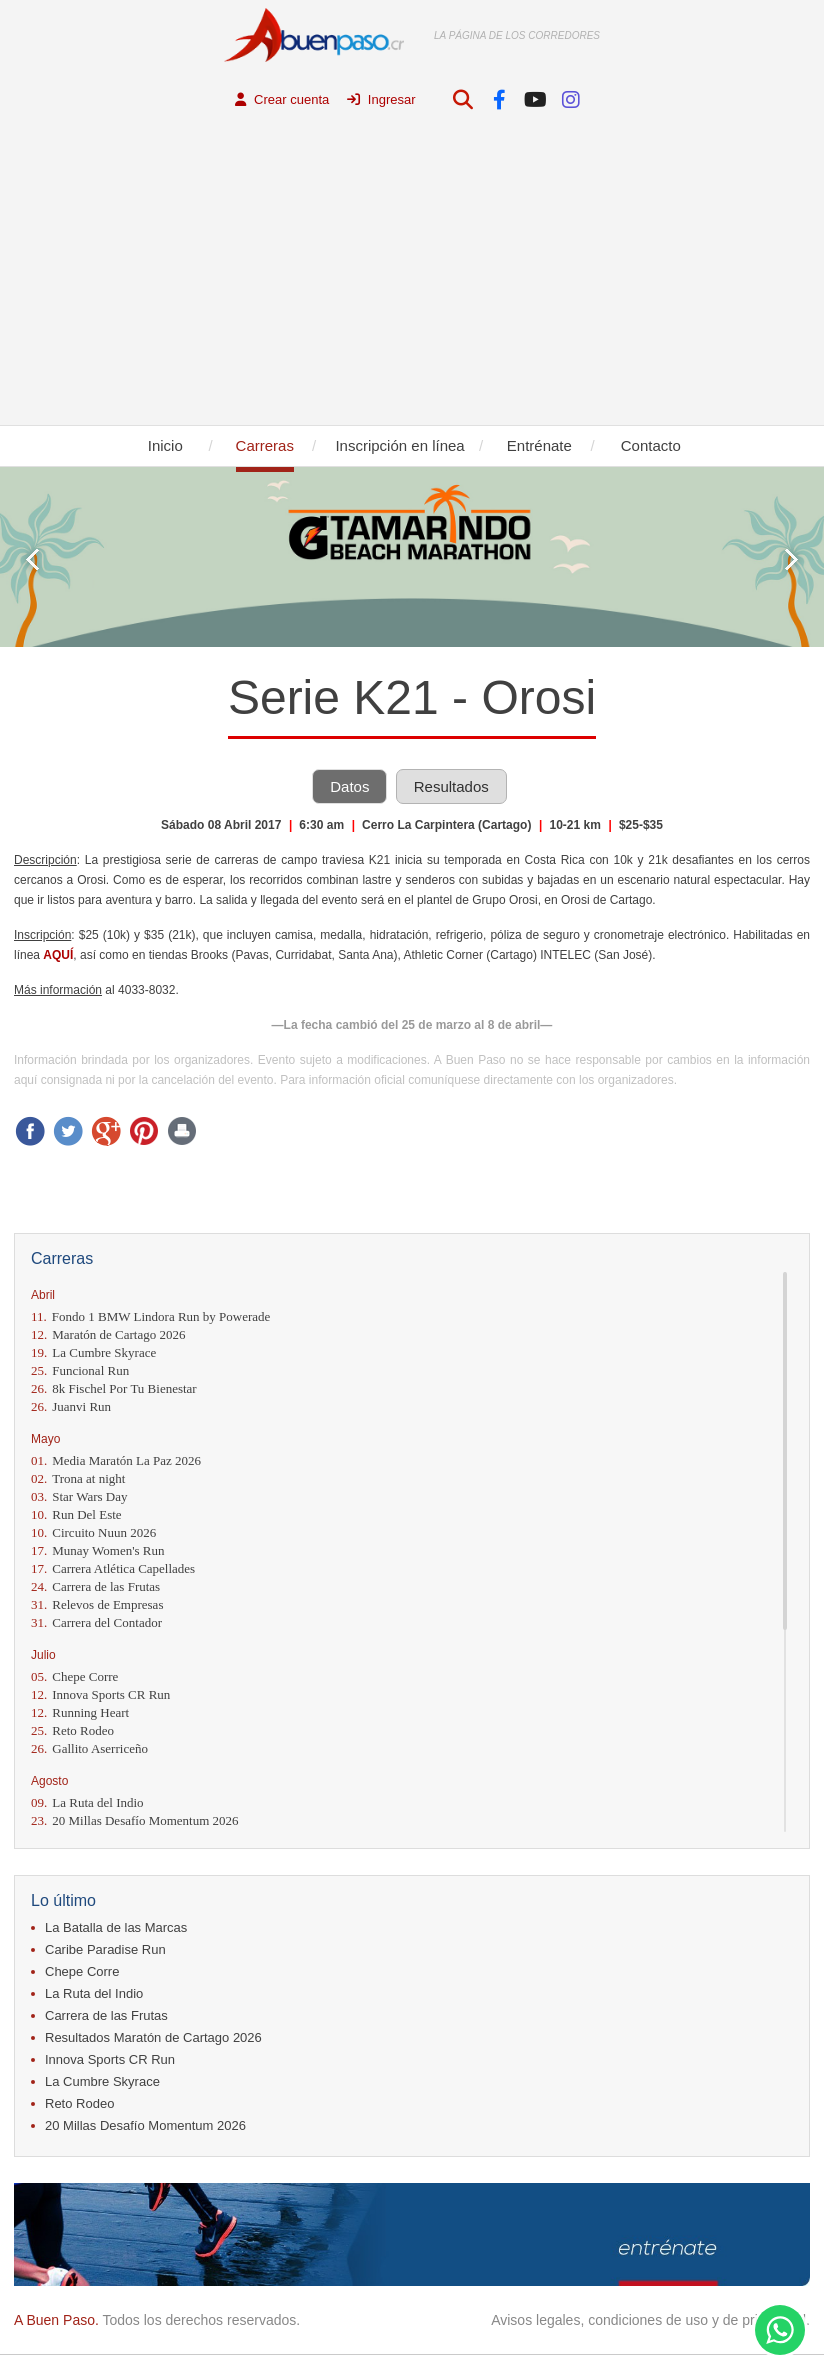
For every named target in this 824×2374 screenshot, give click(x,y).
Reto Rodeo (72, 1731)
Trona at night (78, 1479)
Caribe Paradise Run (105, 1950)
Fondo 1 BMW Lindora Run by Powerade (150, 1317)
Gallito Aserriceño (89, 1749)
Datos (349, 787)
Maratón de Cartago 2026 (108, 1335)
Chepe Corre (74, 1677)
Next (791, 560)
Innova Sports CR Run (100, 1695)
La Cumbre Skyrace (93, 1353)
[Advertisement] (412, 276)
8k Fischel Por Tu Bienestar (114, 1389)
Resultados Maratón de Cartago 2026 (153, 2038)
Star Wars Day (79, 1497)
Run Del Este (76, 1515)
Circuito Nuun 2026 (93, 1533)
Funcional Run (80, 1371)
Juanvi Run (71, 1407)
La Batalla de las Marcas (116, 1928)
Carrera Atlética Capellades (113, 1569)
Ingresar (381, 99)
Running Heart (80, 1713)
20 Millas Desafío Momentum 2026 (135, 1821)
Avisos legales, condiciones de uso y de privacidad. (650, 2321)
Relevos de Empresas (97, 1605)
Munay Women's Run (98, 1551)
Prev (32, 560)
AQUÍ (58, 956)
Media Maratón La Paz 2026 (116, 1461)
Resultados (451, 787)
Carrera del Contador (96, 1623)
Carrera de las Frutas (95, 1587)
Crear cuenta (282, 99)
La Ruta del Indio (87, 1803)
